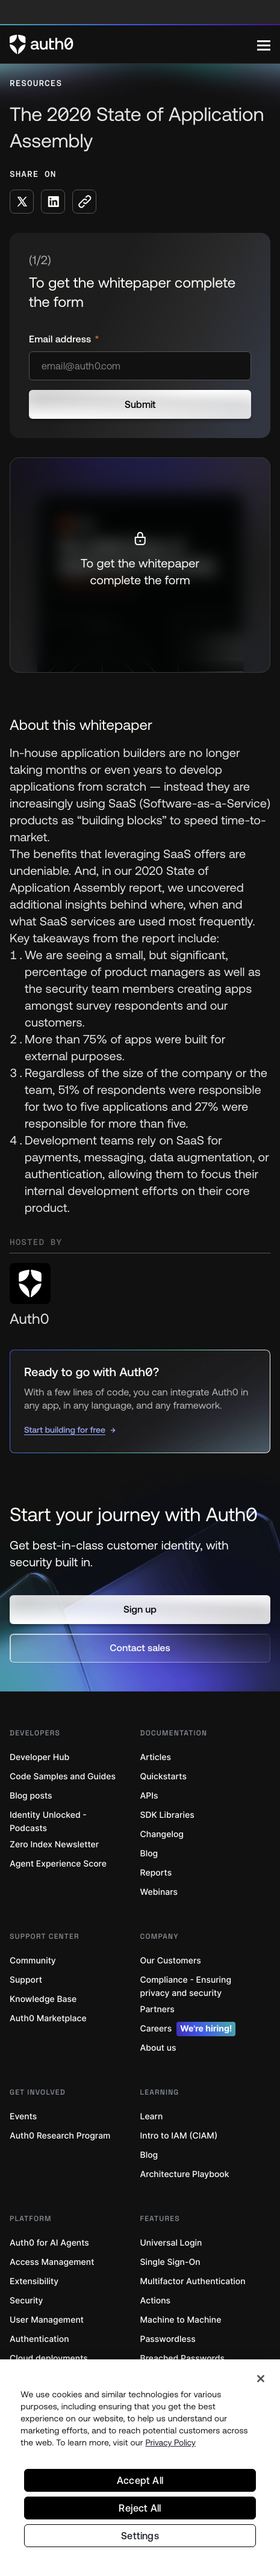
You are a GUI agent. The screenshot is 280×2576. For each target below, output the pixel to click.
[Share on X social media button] (22, 202)
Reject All (140, 2508)
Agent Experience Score (58, 1864)
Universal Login (171, 2243)
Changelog (162, 1834)
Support (26, 1980)
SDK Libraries (167, 1815)
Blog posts (31, 1796)
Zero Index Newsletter (54, 1844)
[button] (140, 1609)
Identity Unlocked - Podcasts (48, 1821)
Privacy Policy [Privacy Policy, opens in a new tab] (170, 2442)
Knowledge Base (43, 1999)
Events (23, 2116)
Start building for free (64, 1430)
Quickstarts (163, 1776)
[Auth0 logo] (133, 44)
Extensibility (34, 2281)
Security (26, 2301)
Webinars (159, 1892)
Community (33, 1961)
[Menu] (263, 44)
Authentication (39, 2339)
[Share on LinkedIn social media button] (53, 202)
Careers (188, 2029)
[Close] (260, 2378)
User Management (47, 2320)
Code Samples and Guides (63, 1776)
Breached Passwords (182, 2358)
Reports (156, 1873)
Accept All (140, 2480)
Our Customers (170, 1961)
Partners (157, 2009)
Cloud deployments (49, 2358)
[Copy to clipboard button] (84, 202)
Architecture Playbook (184, 2174)
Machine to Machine (181, 2320)
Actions (155, 2301)
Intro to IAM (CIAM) (179, 2136)
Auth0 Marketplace (48, 2018)
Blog (149, 1854)
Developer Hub (39, 1757)
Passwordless (168, 2339)
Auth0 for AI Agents (49, 2243)
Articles (155, 1757)
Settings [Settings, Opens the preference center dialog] (140, 2535)
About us (158, 2048)
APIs (149, 1796)
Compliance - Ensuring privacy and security (186, 1986)
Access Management (52, 2262)
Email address (61, 339)
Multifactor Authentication (193, 2281)
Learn (151, 2116)
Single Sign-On (170, 2262)
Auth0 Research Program (60, 2136)
